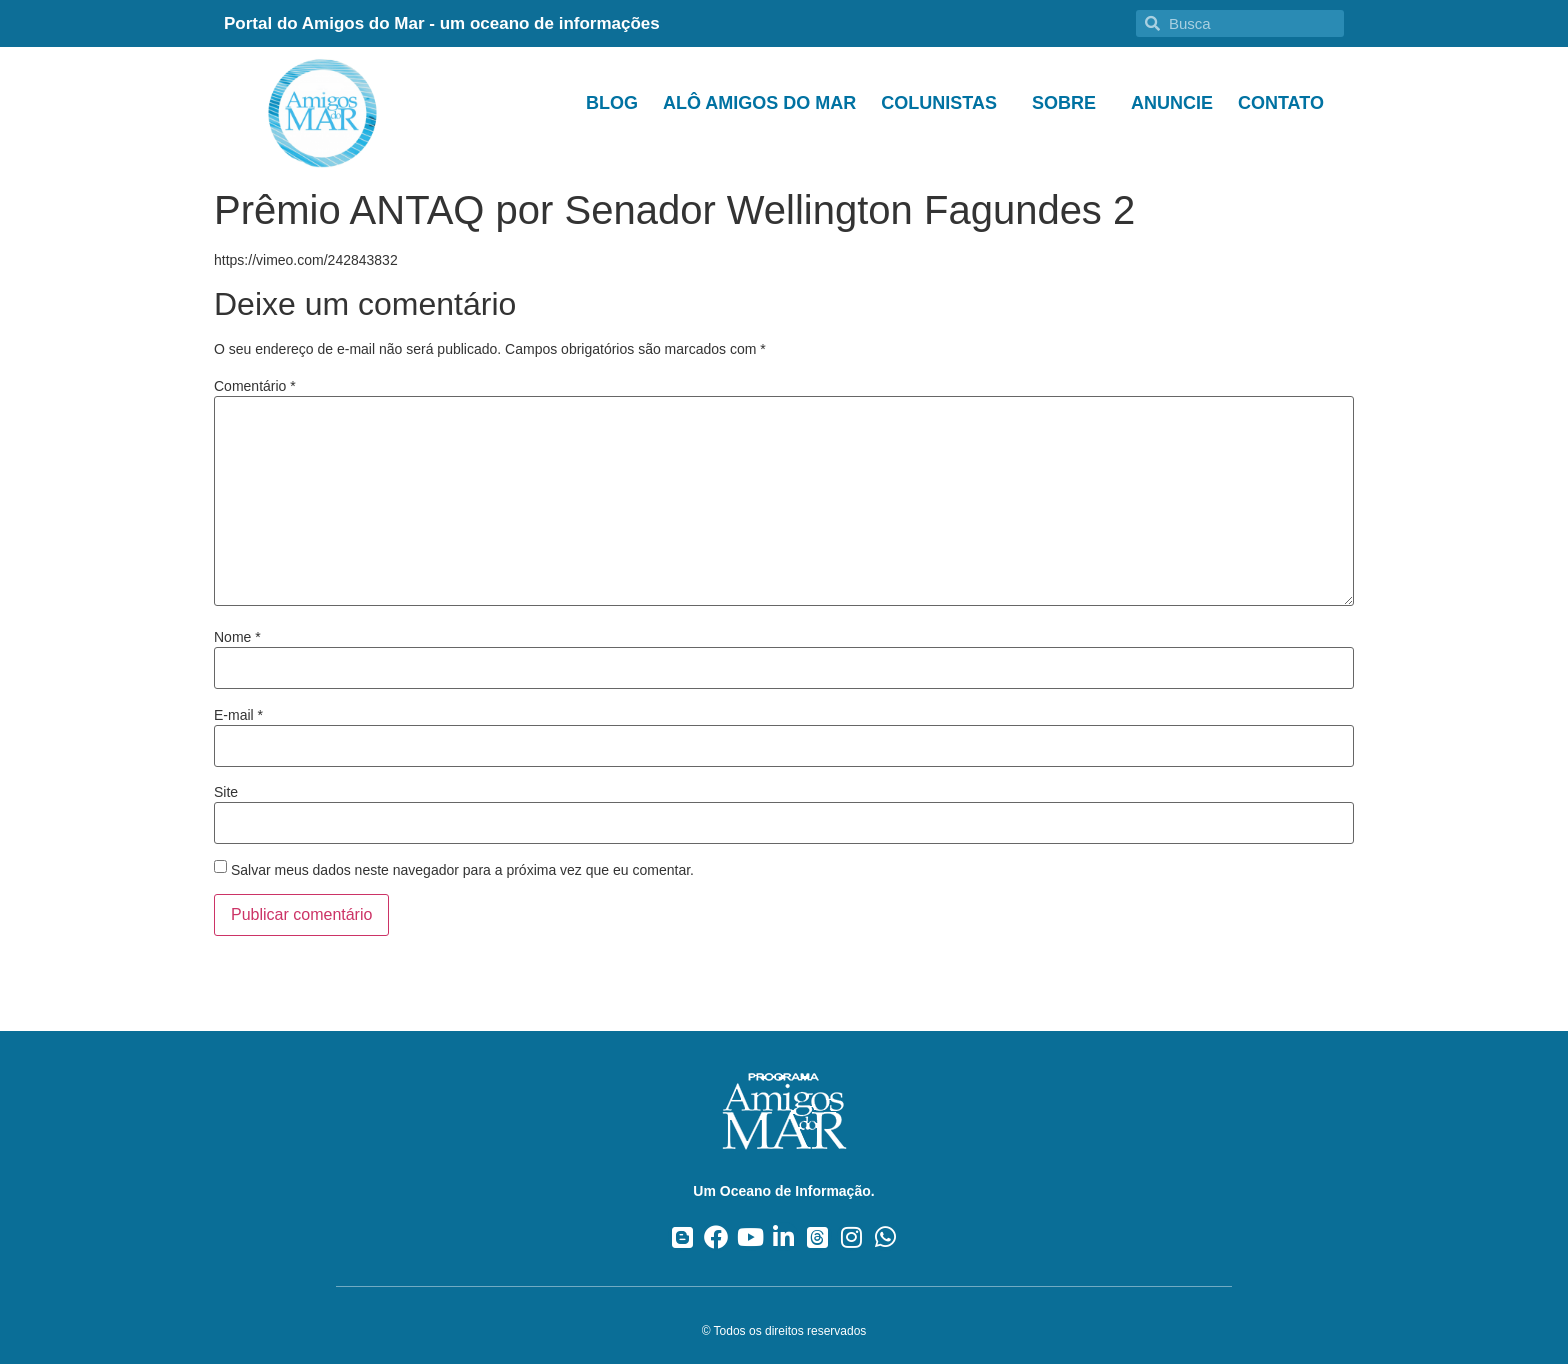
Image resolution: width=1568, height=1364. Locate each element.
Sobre (1069, 103)
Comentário (255, 386)
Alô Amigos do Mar (759, 103)
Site (226, 792)
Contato (1281, 103)
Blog (612, 103)
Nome (237, 637)
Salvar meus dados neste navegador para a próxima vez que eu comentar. (462, 870)
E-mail (238, 715)
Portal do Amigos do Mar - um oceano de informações (442, 23)
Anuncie (1172, 103)
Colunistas (944, 103)
